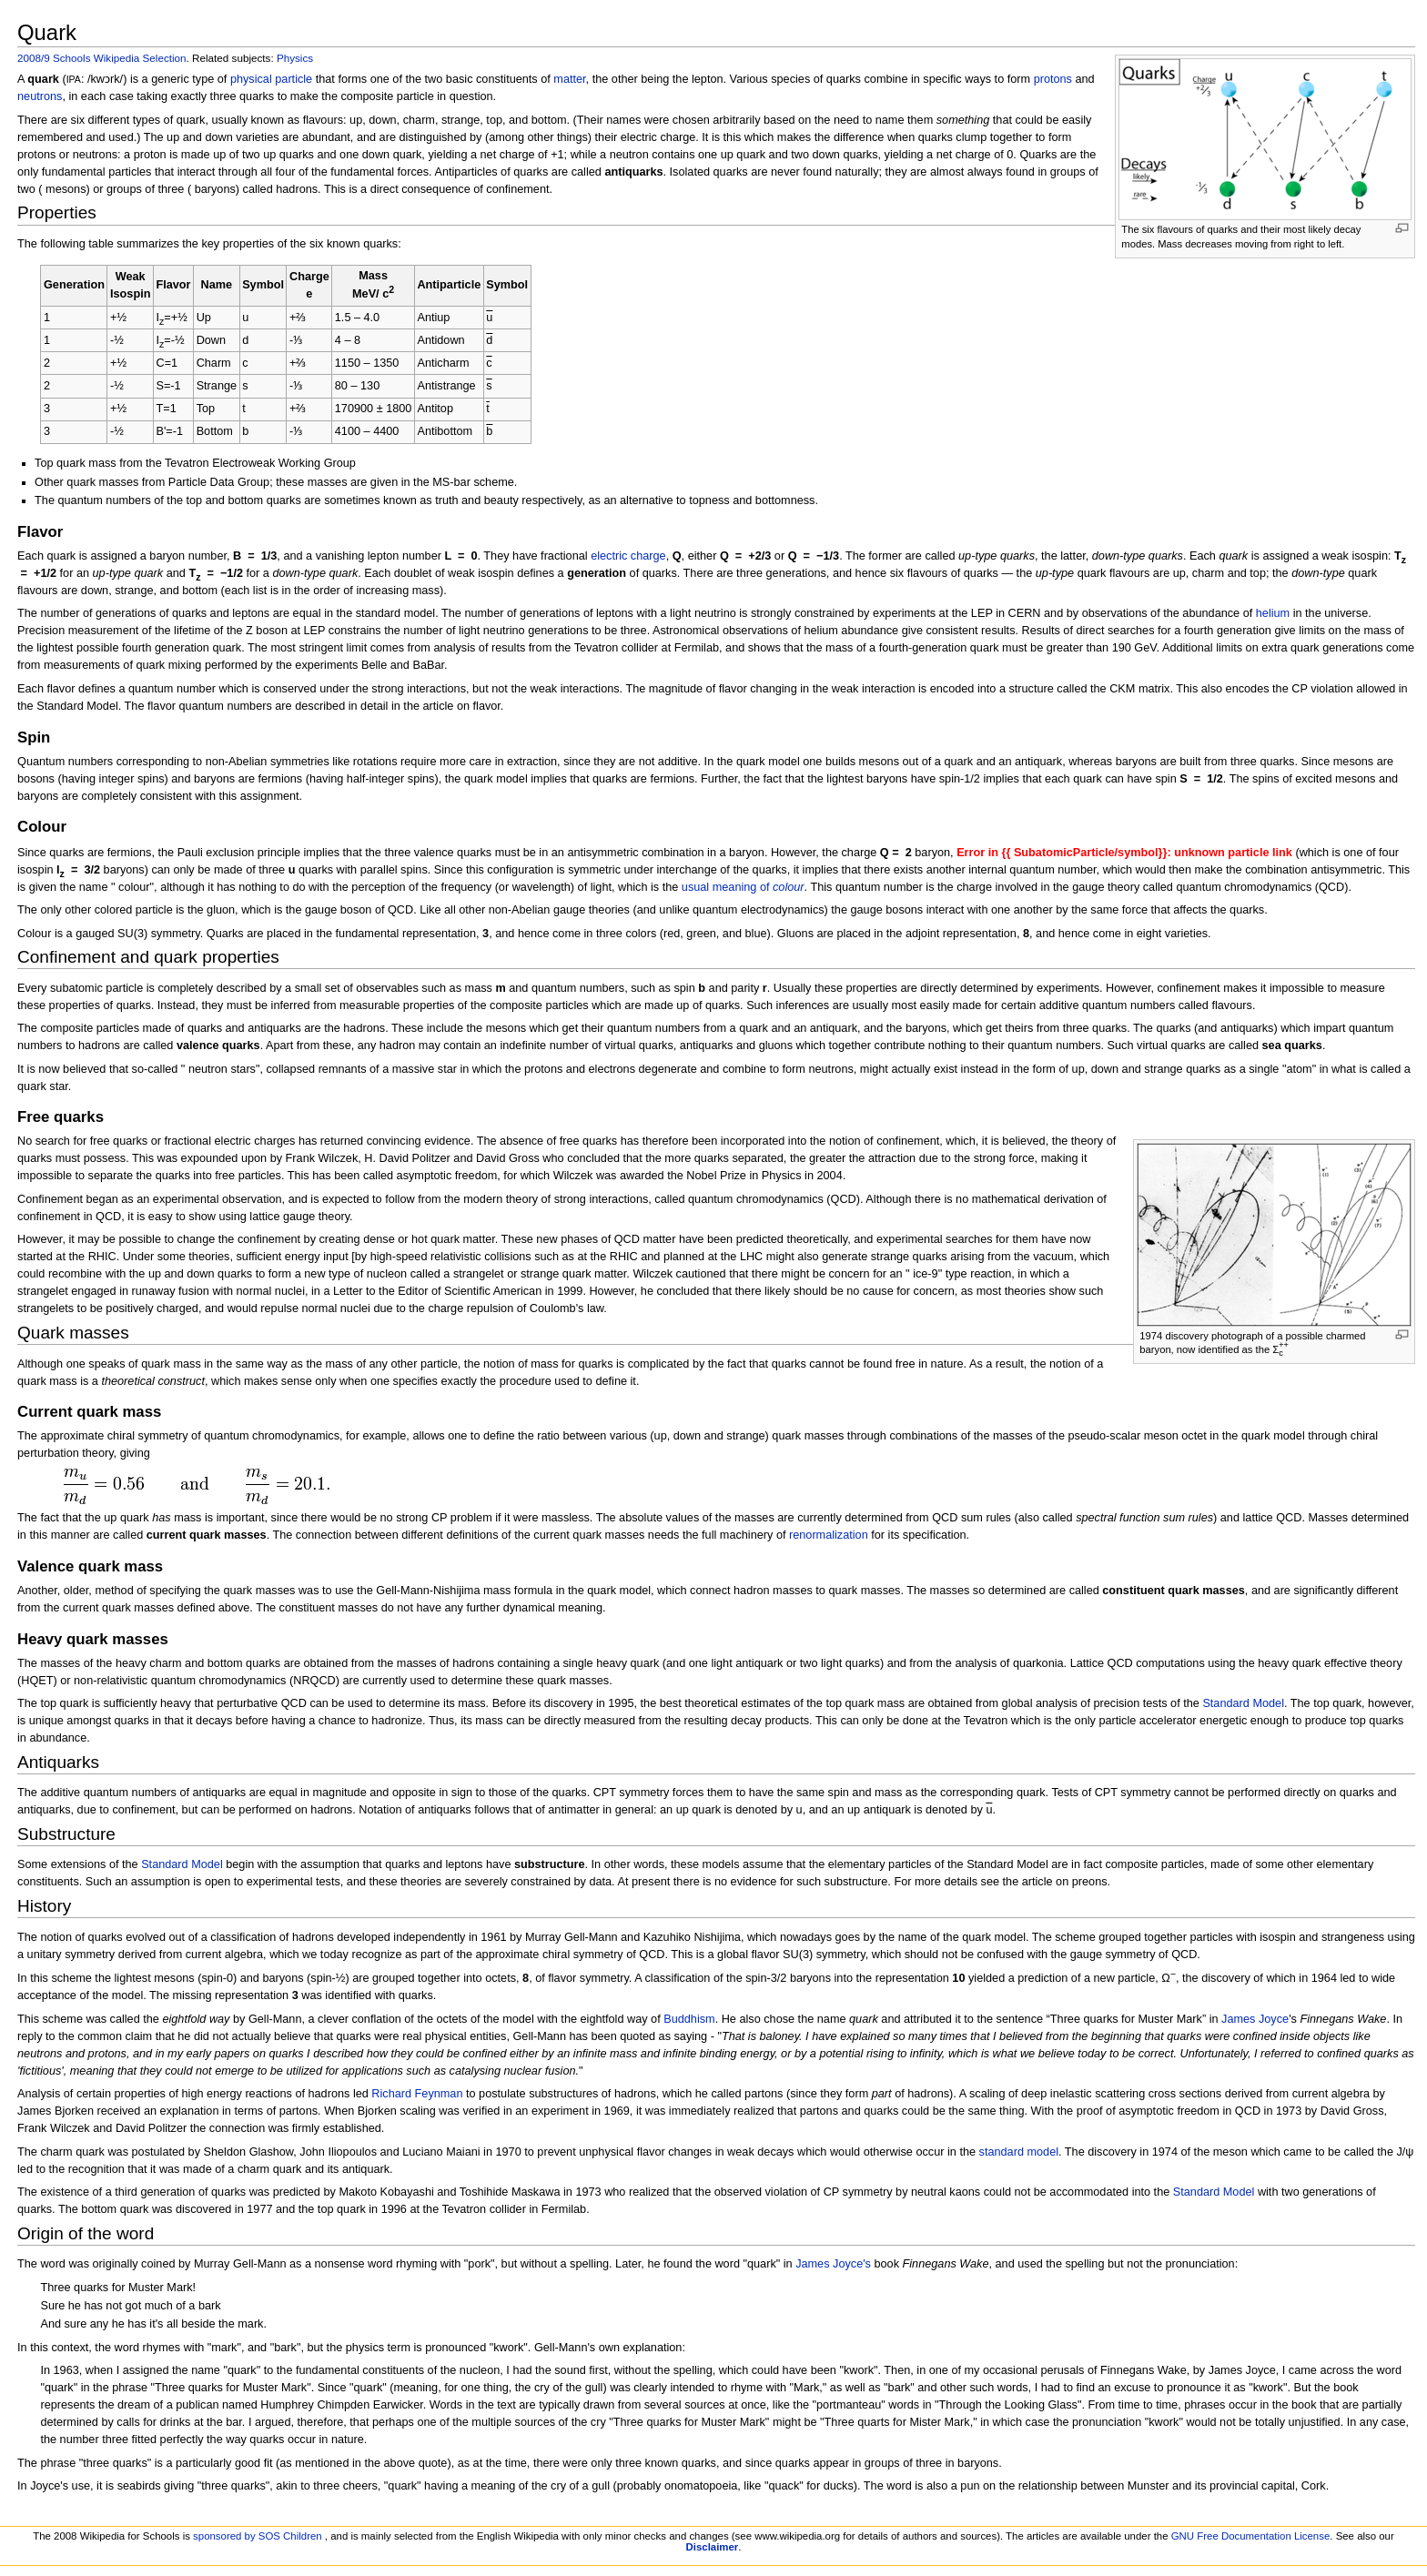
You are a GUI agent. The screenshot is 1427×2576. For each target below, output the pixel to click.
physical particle (271, 79)
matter (569, 79)
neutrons (39, 96)
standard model (1018, 2152)
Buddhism (688, 2019)
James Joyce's (833, 2264)
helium (1273, 613)
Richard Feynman (416, 2093)
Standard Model (1243, 1703)
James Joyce (1255, 2019)
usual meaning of (743, 887)
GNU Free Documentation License (1251, 2536)
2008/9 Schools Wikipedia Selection (102, 58)
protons (1053, 79)
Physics (295, 58)
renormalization (828, 1535)
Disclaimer (712, 2546)
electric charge (628, 556)
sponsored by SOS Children (257, 2536)
